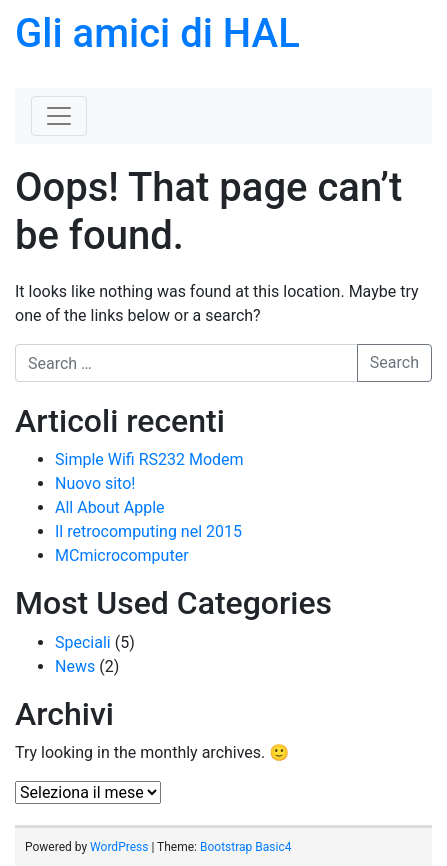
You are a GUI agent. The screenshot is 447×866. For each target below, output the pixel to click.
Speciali (83, 642)
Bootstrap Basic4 (245, 847)
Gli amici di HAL (157, 33)
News (75, 666)
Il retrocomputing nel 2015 (148, 531)
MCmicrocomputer (122, 555)
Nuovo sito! (95, 483)
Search (394, 362)
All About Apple (110, 507)
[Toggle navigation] (59, 116)
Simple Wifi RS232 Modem (149, 459)
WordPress (119, 847)
